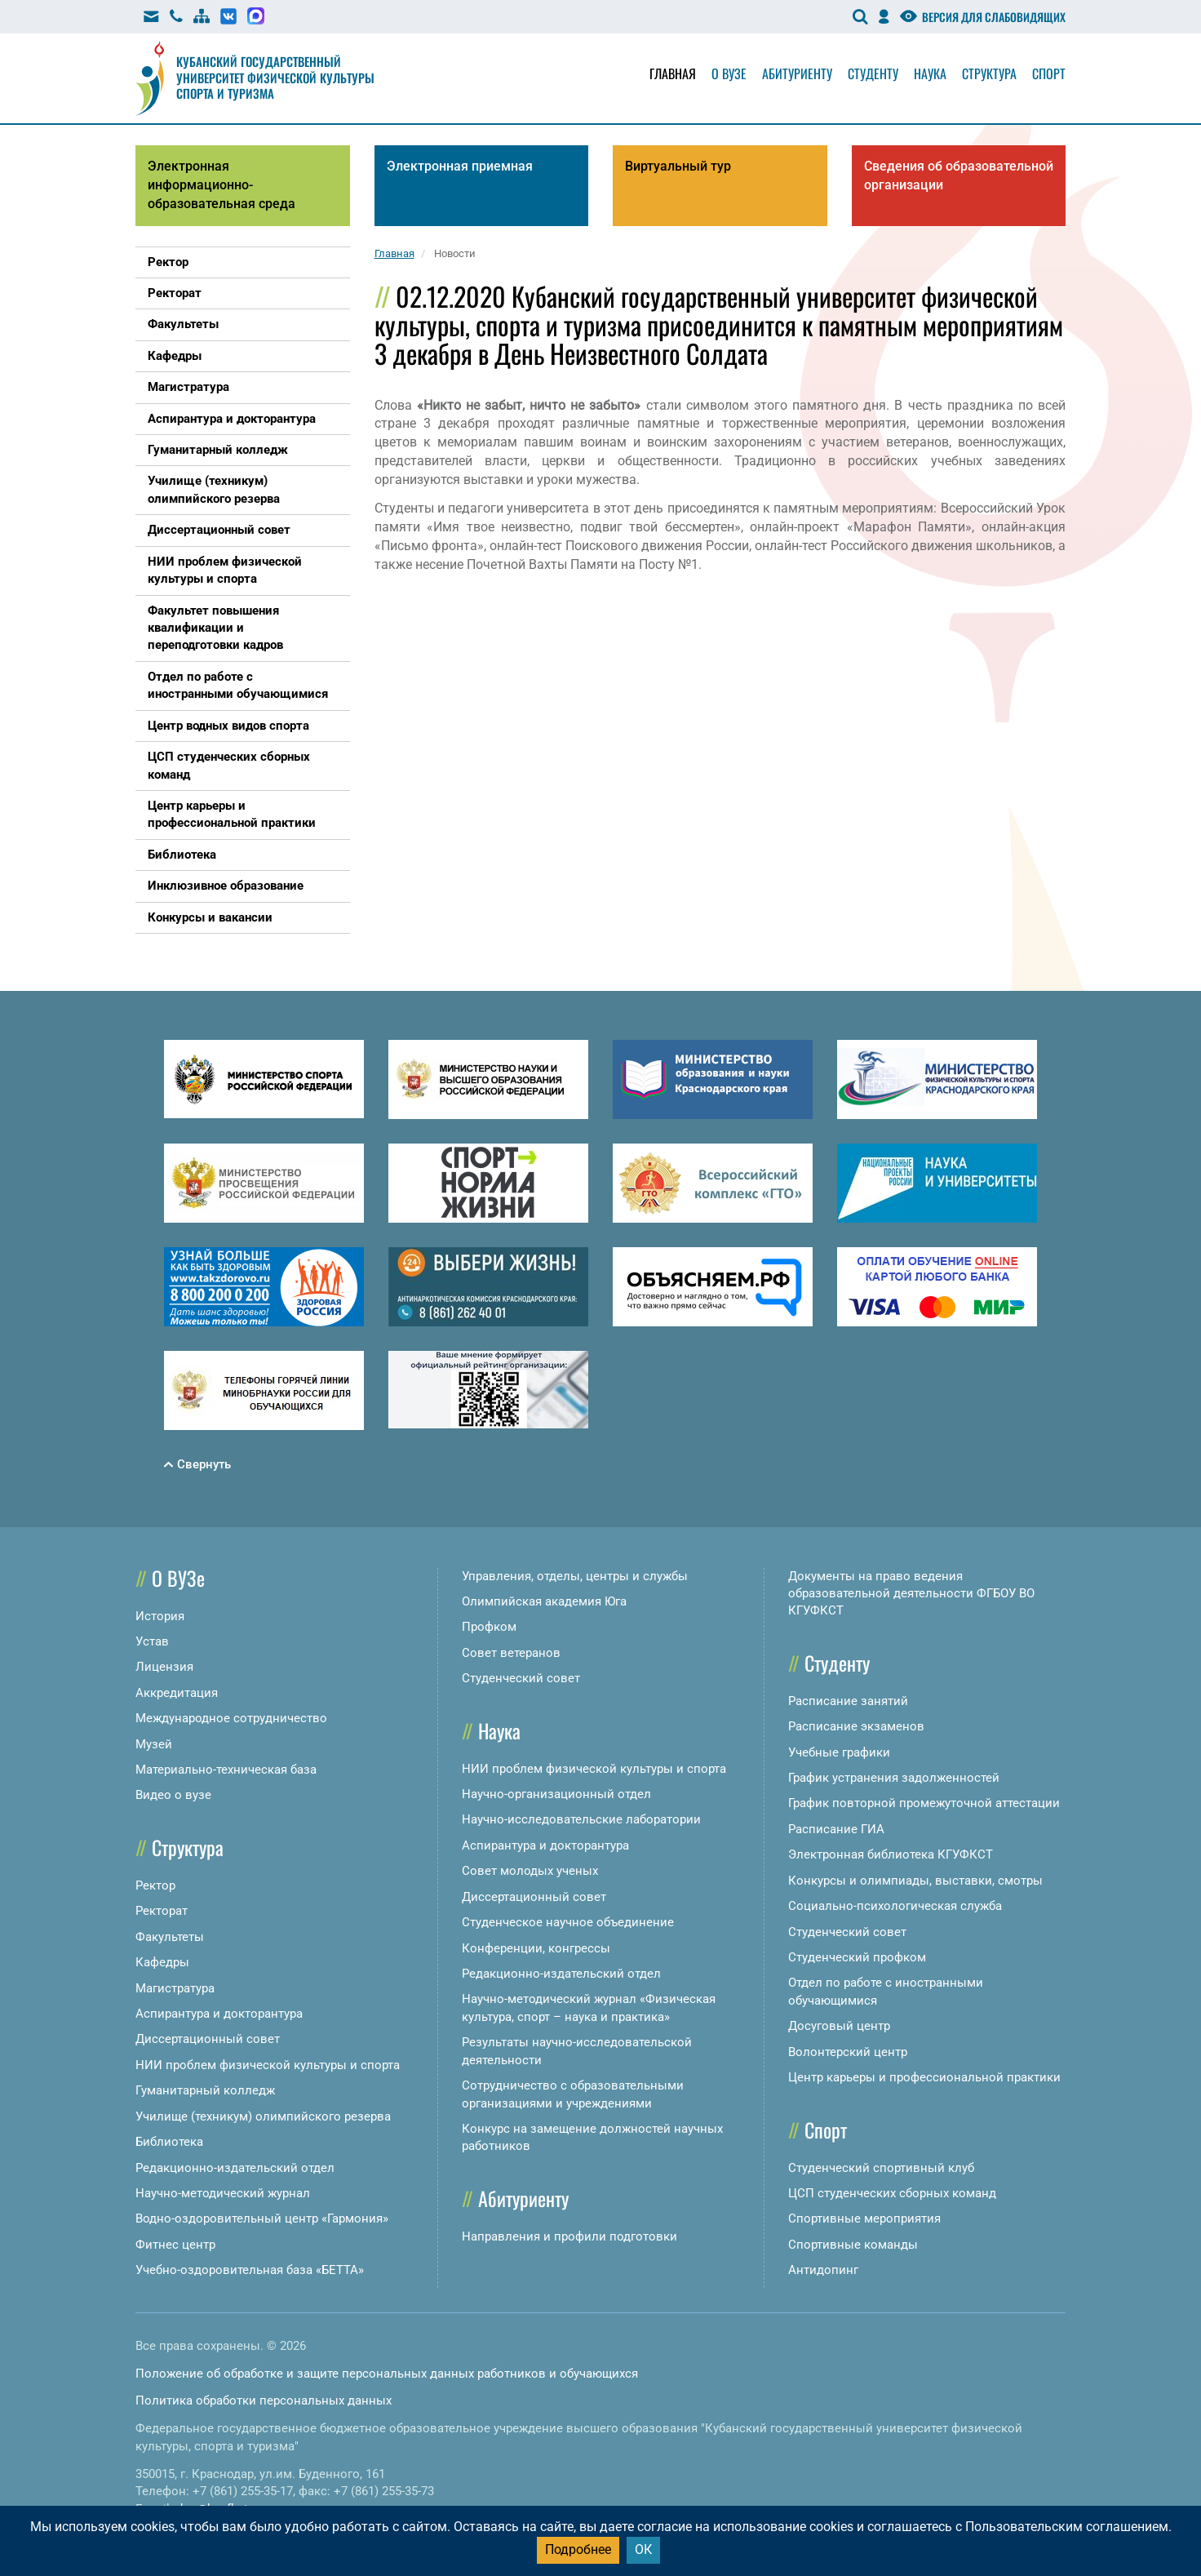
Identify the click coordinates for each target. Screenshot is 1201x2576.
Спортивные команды (853, 2244)
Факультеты (169, 1937)
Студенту (873, 73)
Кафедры (162, 1962)
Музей (153, 1744)
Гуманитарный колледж (205, 2090)
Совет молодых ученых (530, 1870)
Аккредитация (176, 1693)
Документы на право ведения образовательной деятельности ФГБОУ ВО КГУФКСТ (911, 1594)
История (159, 1616)
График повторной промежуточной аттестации (924, 1803)
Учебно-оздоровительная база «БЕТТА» (249, 2270)
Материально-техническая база (226, 1769)
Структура (989, 73)
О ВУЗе (178, 1577)
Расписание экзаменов (856, 1726)
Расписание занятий (848, 1701)
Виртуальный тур (678, 166)
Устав (152, 1641)
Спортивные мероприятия (864, 2218)
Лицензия (164, 1666)
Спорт (1049, 73)
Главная (672, 73)
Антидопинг (823, 2270)
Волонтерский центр (847, 2052)
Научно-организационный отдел (556, 1794)
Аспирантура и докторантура (219, 2013)
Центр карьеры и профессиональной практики (924, 2077)
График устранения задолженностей (893, 1777)
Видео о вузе (173, 1795)
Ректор (155, 1885)
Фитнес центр (175, 2244)
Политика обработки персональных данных (263, 2400)
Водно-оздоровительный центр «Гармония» (261, 2218)
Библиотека (169, 2141)
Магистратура (175, 1988)
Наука (930, 73)
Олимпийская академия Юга (544, 1601)
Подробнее (578, 2549)
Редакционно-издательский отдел (235, 2168)
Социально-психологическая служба (895, 1906)
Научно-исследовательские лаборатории (581, 1819)
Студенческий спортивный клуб (881, 2168)
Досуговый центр (839, 2026)
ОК (643, 2549)
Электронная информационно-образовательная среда (221, 184)
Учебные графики (839, 1752)
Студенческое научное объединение (568, 1922)
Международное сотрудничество (231, 1718)
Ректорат (161, 1910)
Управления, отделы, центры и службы (575, 1576)
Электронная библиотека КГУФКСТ (890, 1854)
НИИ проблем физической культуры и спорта (267, 2065)
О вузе (729, 73)
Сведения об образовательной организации (958, 175)
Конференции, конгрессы (536, 1948)
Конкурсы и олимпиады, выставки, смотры (915, 1880)
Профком (489, 1626)
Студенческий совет (521, 1678)
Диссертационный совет (207, 2039)
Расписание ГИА (836, 1829)
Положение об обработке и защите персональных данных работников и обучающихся (386, 2373)
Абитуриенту (797, 73)
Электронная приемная (460, 166)
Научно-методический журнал (222, 2193)
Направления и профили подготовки (569, 2236)
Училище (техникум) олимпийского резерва (263, 2116)
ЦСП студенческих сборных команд (892, 2193)
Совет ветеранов (511, 1653)
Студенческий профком (857, 1957)
